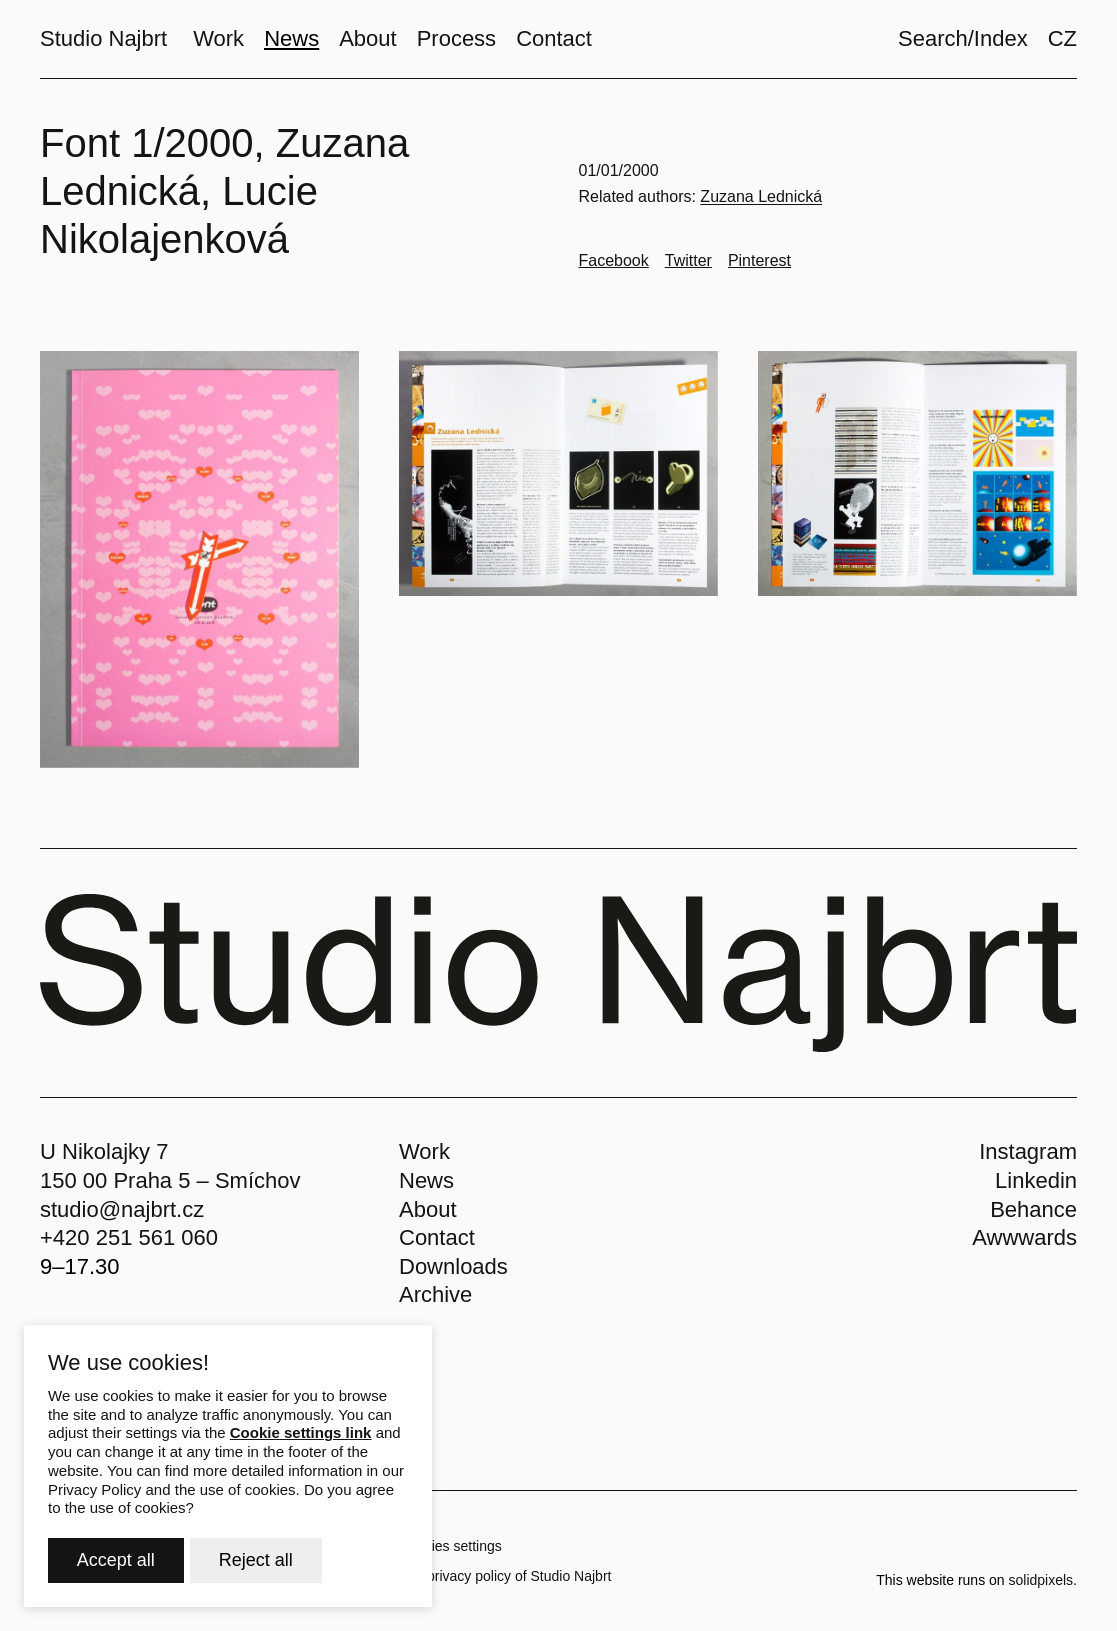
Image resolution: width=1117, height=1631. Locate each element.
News (426, 1180)
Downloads (453, 1266)
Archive (435, 1294)
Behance (1033, 1209)
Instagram (1028, 1151)
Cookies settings (450, 1546)
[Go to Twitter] (688, 261)
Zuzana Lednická (761, 196)
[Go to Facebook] (614, 261)
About (428, 1209)
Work (424, 1151)
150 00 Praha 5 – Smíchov (170, 1180)
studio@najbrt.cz (122, 1209)
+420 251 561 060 (129, 1237)
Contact (437, 1237)
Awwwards (1024, 1237)
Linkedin (1036, 1180)
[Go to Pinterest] (759, 261)
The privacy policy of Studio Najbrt (505, 1576)
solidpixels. (1043, 1580)
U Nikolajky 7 (104, 1151)
